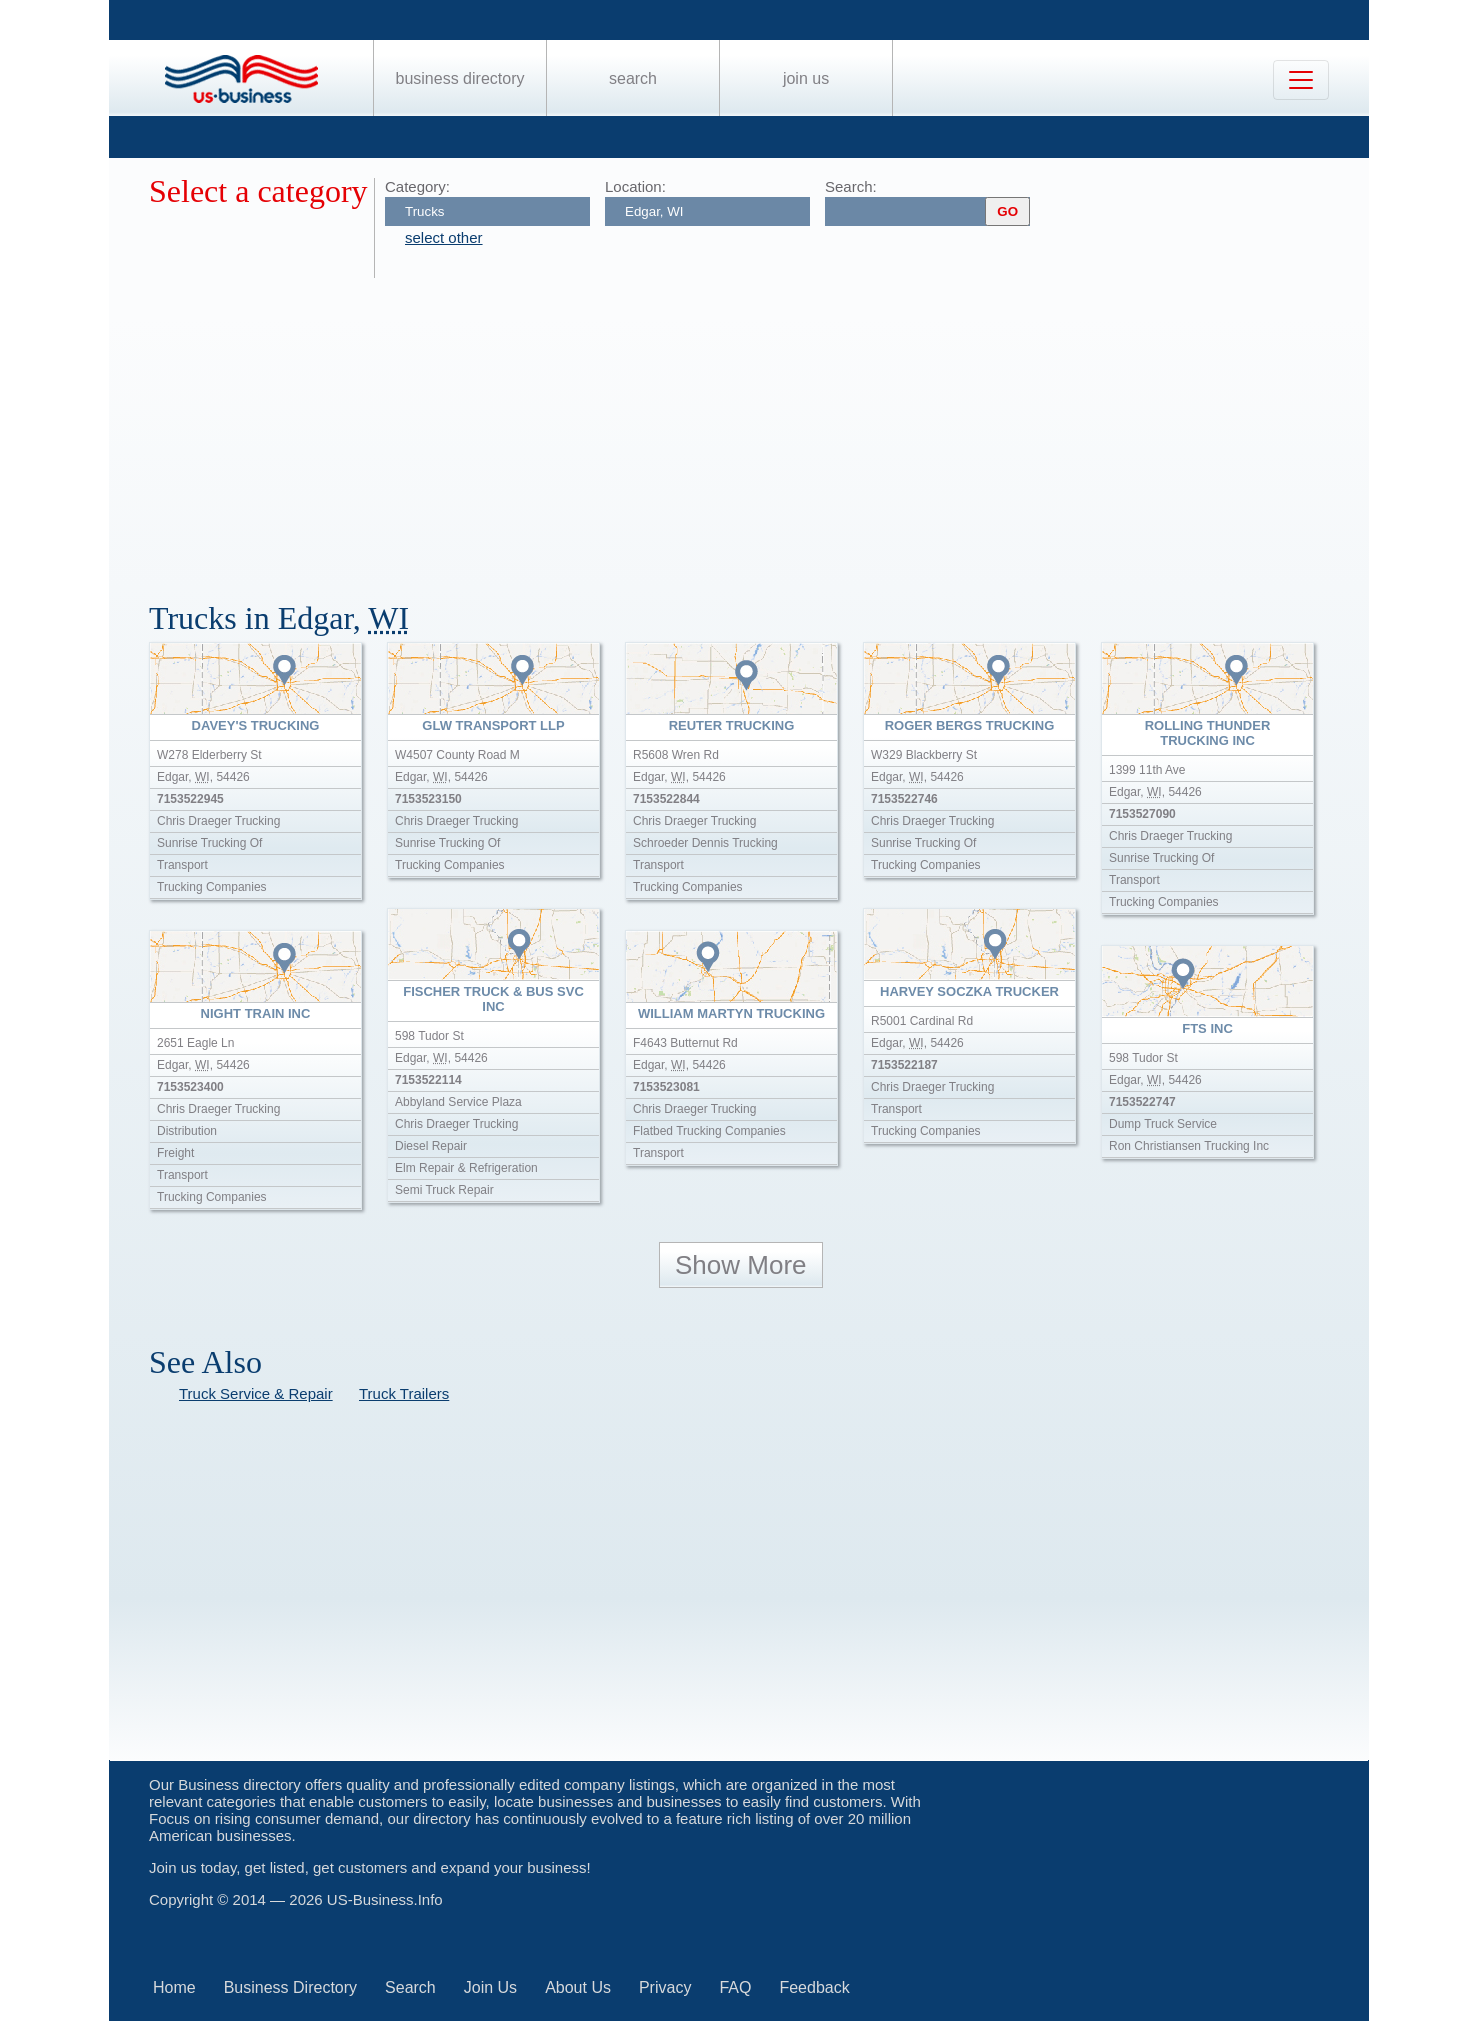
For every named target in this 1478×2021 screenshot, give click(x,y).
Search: (851, 186)
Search (633, 78)
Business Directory (460, 78)
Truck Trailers (404, 1393)
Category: (417, 186)
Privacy (665, 1987)
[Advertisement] (749, 428)
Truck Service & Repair (256, 1393)
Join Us (806, 78)
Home (174, 1987)
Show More (741, 1265)
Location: (635, 186)
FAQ (735, 1987)
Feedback (814, 1987)
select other (444, 237)
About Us (578, 1987)
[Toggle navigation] (1301, 80)
